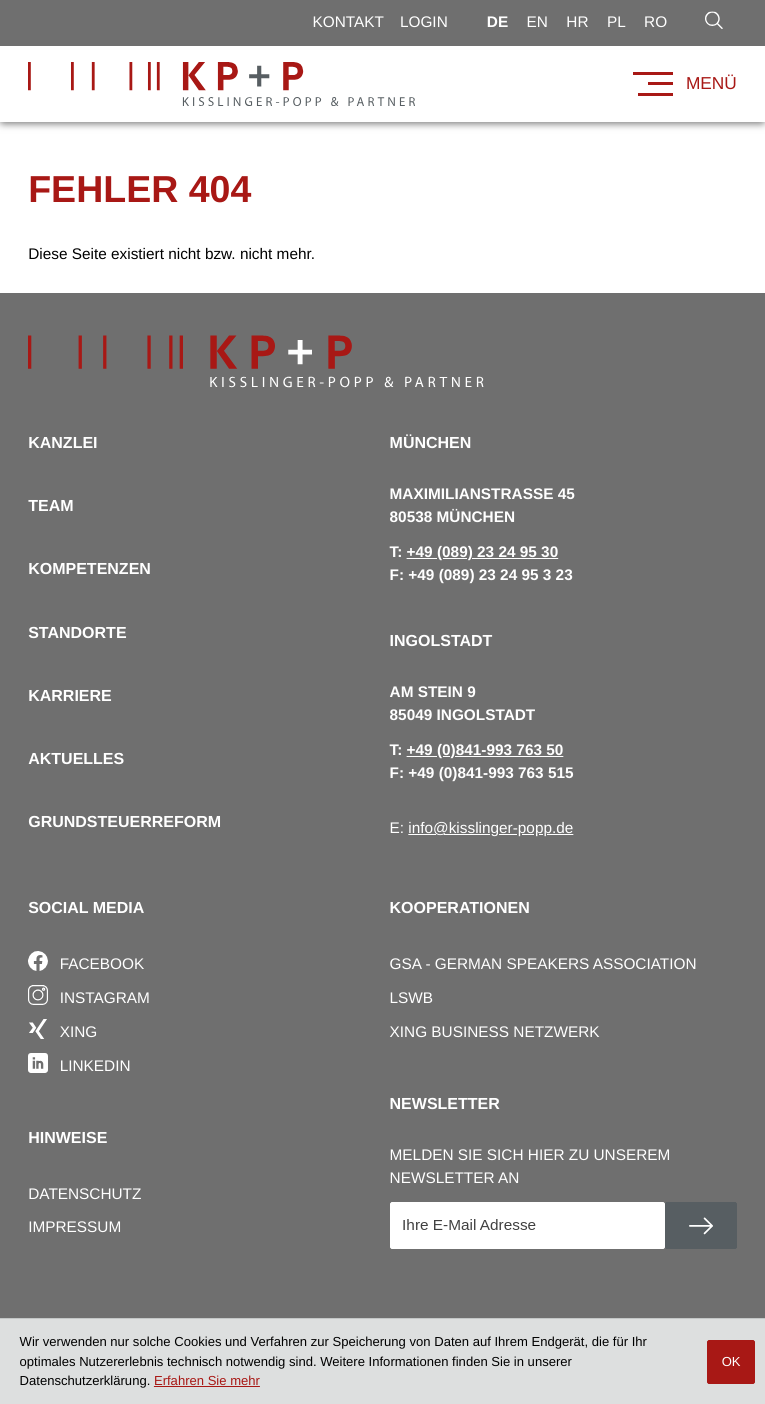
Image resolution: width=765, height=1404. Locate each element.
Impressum (74, 1227)
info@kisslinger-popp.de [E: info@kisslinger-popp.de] (490, 828)
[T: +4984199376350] (485, 750)
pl (616, 22)
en (537, 22)
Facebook (86, 961)
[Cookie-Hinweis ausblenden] (731, 1362)
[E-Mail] (527, 1226)
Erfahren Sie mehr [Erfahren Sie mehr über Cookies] (207, 1380)
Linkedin (79, 1063)
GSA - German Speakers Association (543, 964)
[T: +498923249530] (483, 552)
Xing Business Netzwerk (495, 1032)
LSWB (412, 998)
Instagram (89, 995)
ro (655, 22)
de (497, 22)
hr (577, 22)
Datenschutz (84, 1194)
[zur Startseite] (221, 84)
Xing (62, 1029)
